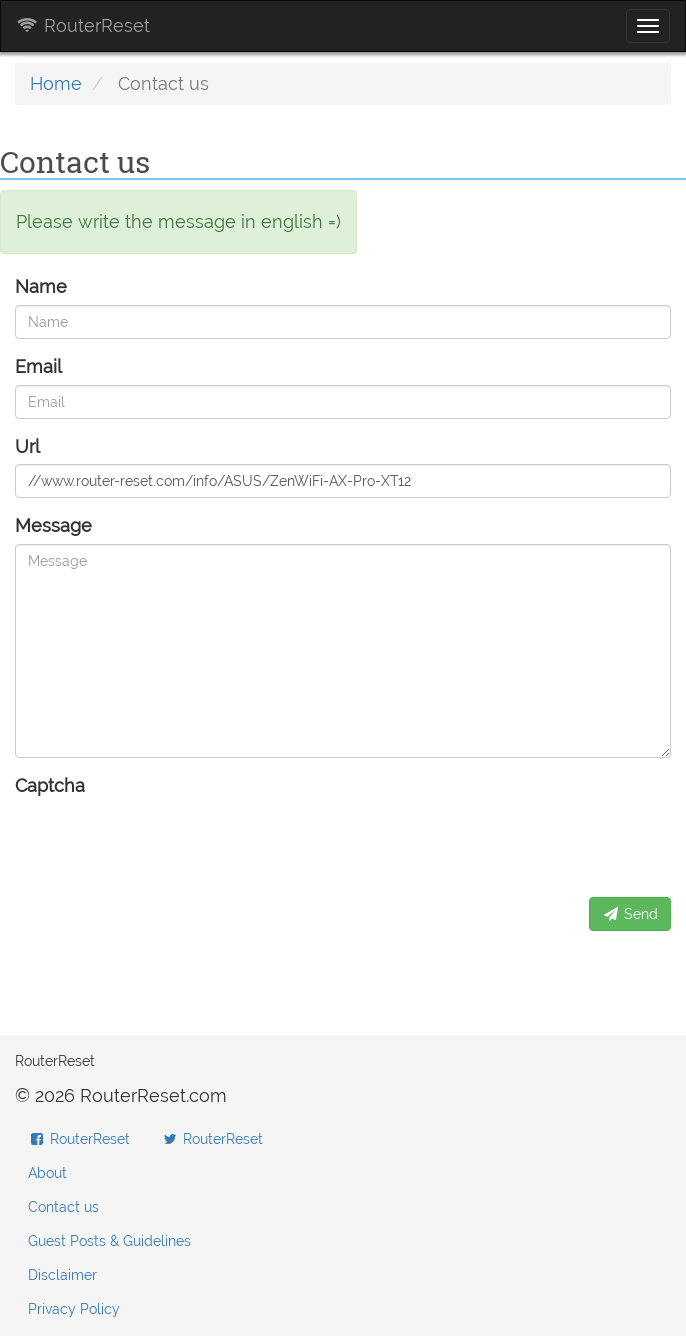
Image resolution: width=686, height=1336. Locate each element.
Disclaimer (62, 1275)
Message (53, 525)
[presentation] (167, 843)
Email (38, 366)
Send (630, 914)
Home (56, 83)
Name (41, 286)
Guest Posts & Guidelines (109, 1241)
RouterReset (83, 25)
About (47, 1173)
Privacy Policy (74, 1309)
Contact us (63, 1207)
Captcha (50, 785)
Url (27, 446)
